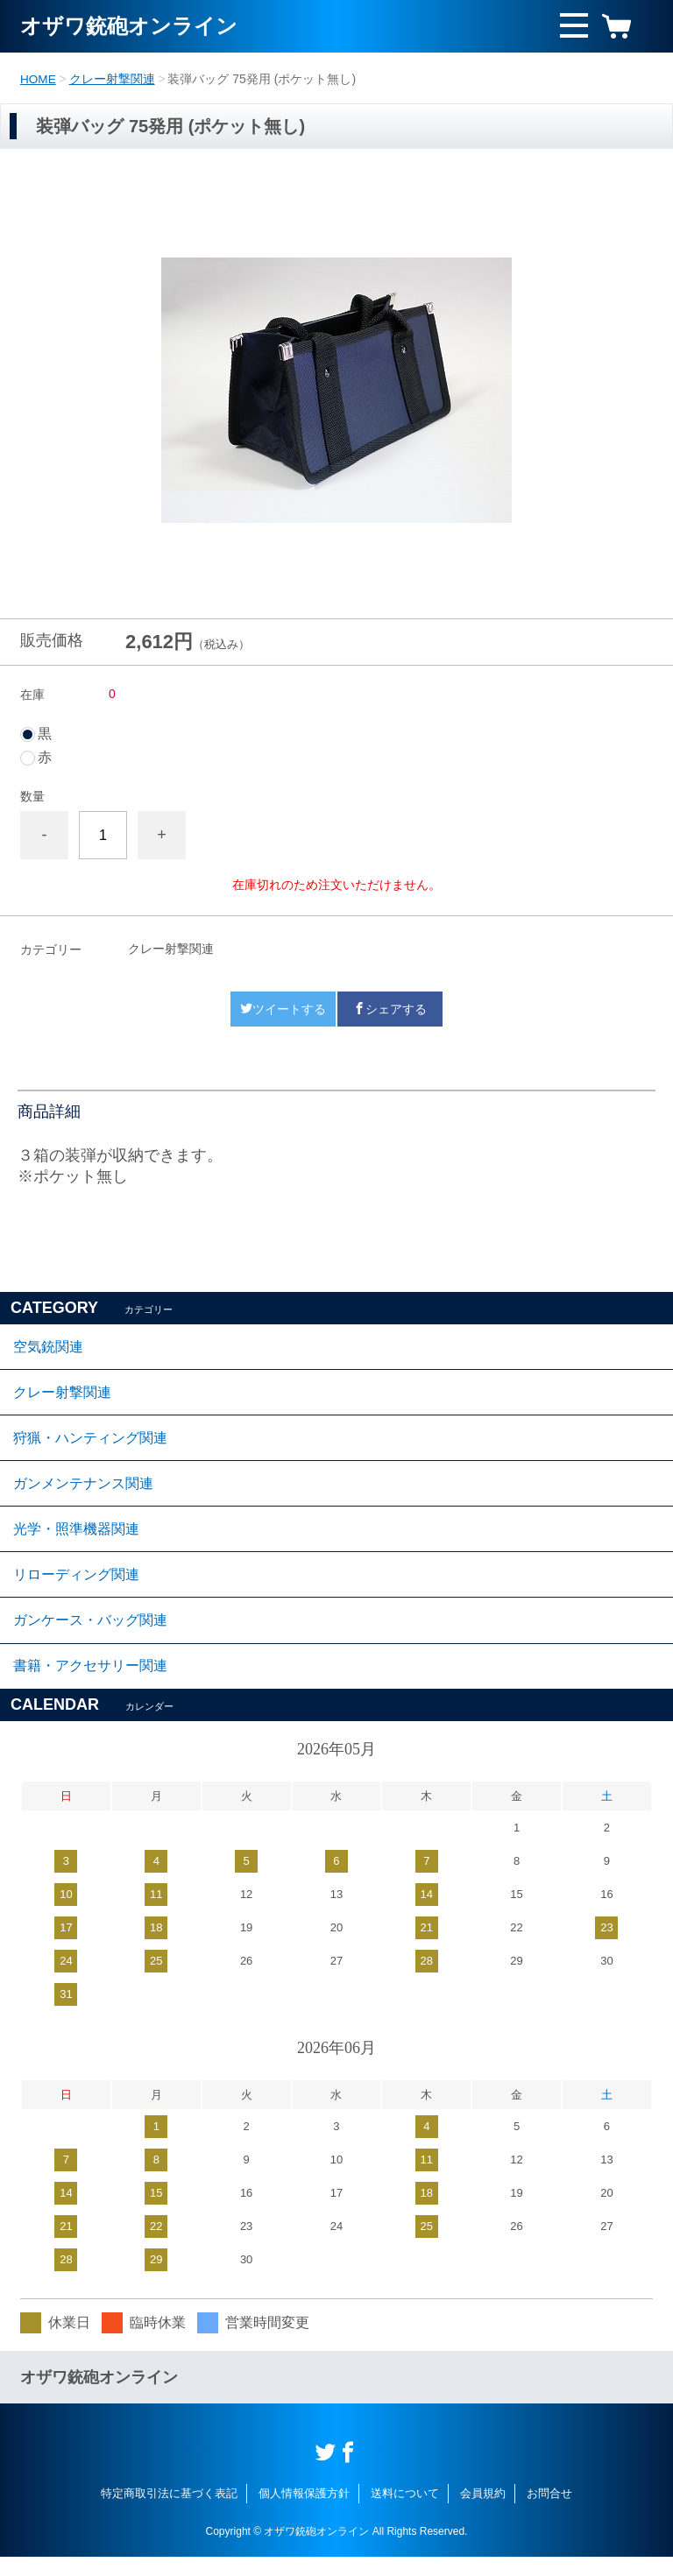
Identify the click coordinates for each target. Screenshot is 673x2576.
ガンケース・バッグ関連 (90, 1635)
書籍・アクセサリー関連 (90, 1683)
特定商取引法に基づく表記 (169, 2512)
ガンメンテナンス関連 (83, 1491)
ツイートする (283, 1008)
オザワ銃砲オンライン (128, 26)
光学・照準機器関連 (76, 1539)
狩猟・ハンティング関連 (90, 1443)
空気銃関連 (48, 1346)
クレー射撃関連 (113, 79)
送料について (405, 2512)
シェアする (390, 1008)
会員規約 (483, 2512)
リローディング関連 (76, 1587)
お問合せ (549, 2512)
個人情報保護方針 (304, 2512)
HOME (38, 79)
